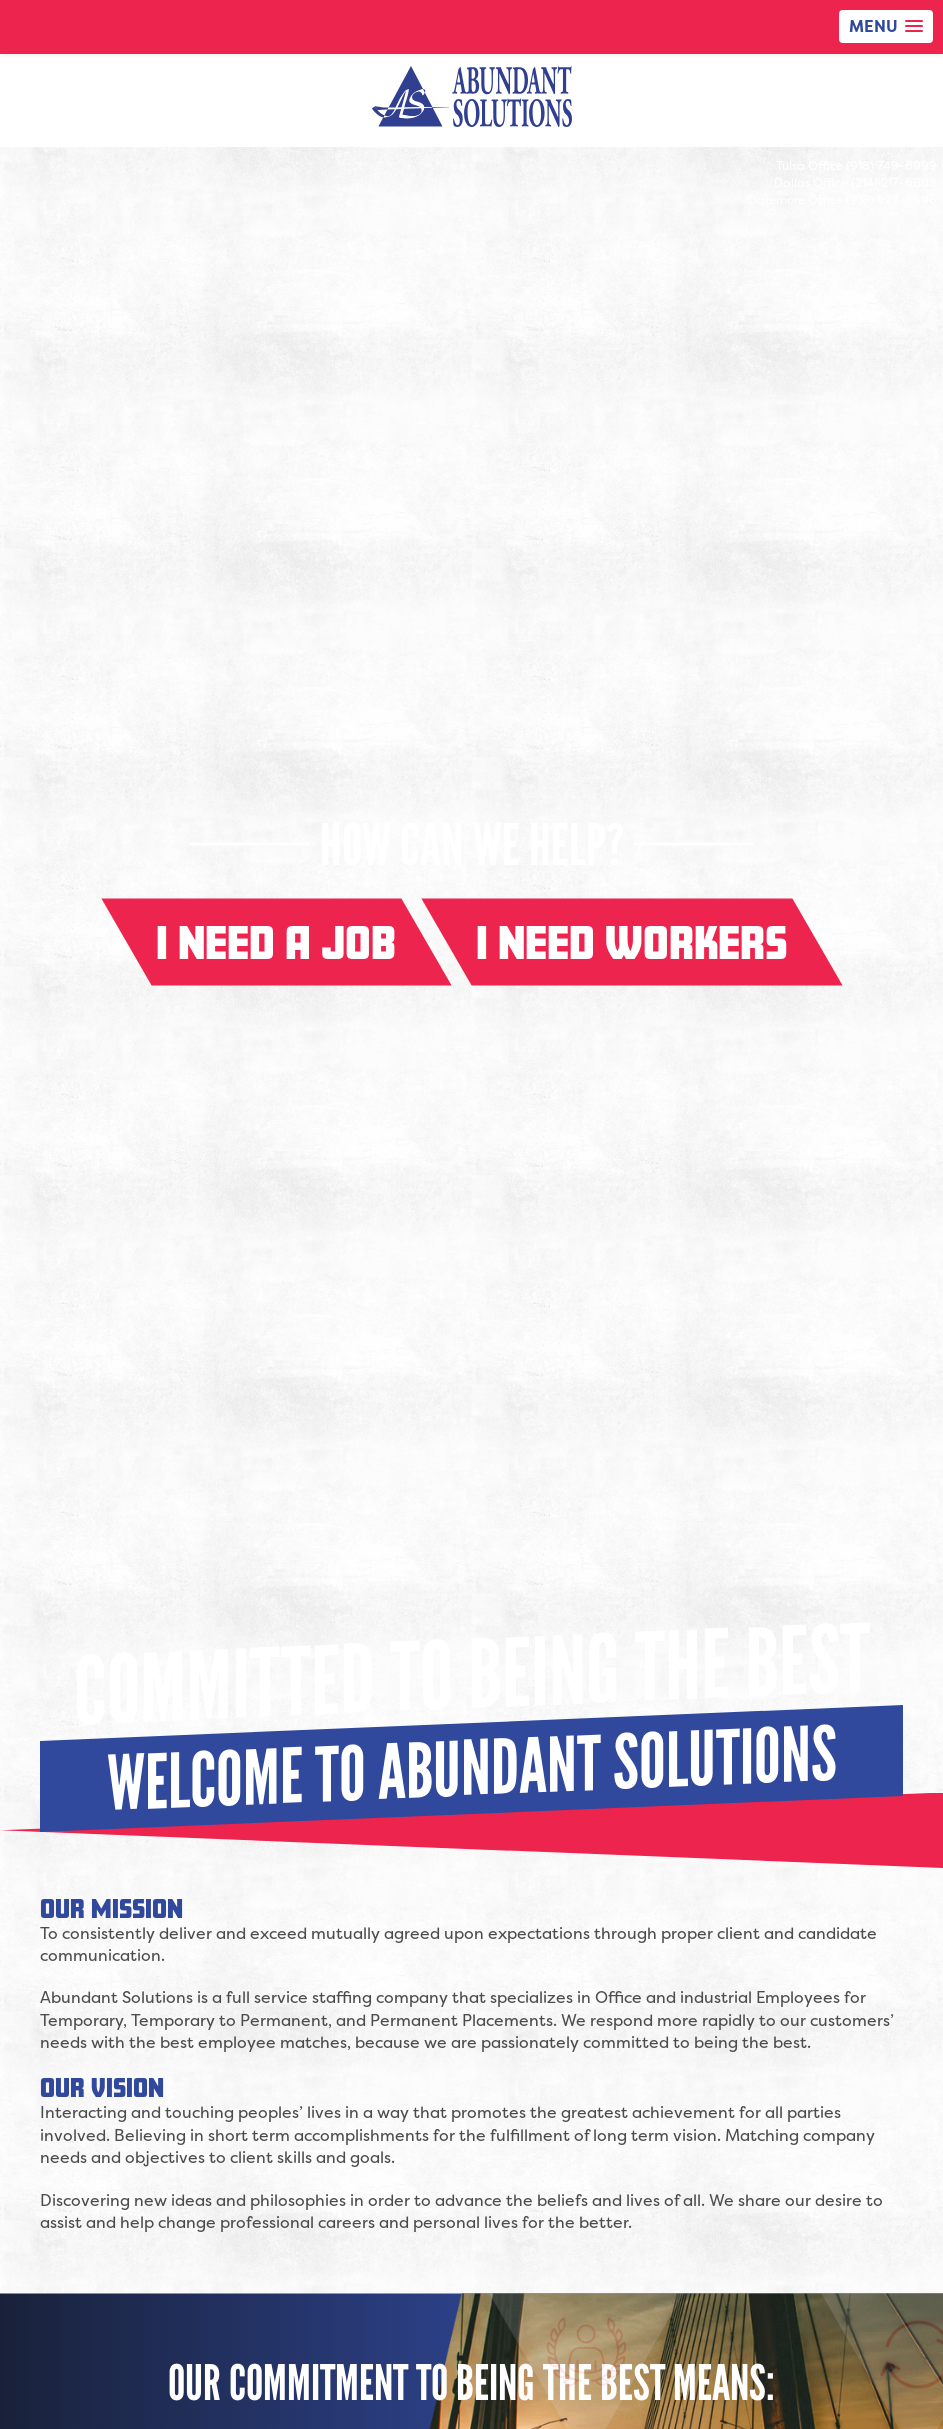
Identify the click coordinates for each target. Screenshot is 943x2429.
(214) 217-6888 (894, 182)
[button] (886, 26)
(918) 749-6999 (891, 165)
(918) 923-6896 (891, 199)
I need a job (276, 942)
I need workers (631, 942)
